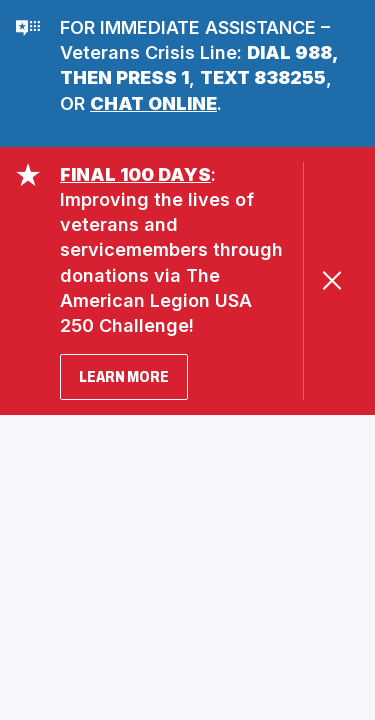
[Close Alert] (331, 280)
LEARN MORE (124, 376)
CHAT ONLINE (153, 103)
